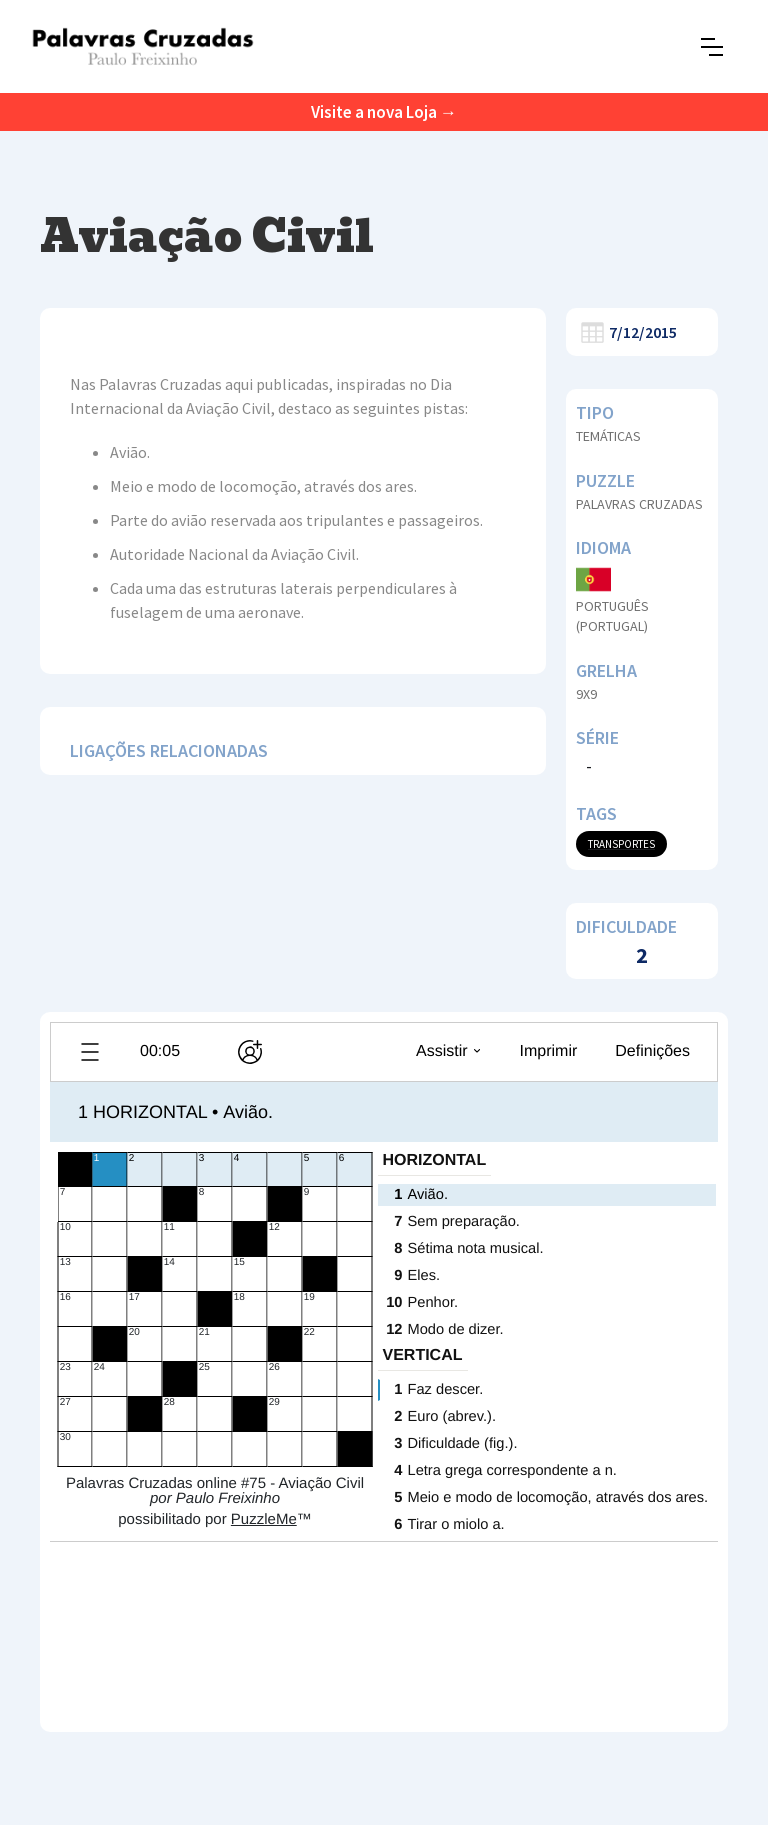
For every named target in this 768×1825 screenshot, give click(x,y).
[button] (712, 47)
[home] (142, 46)
